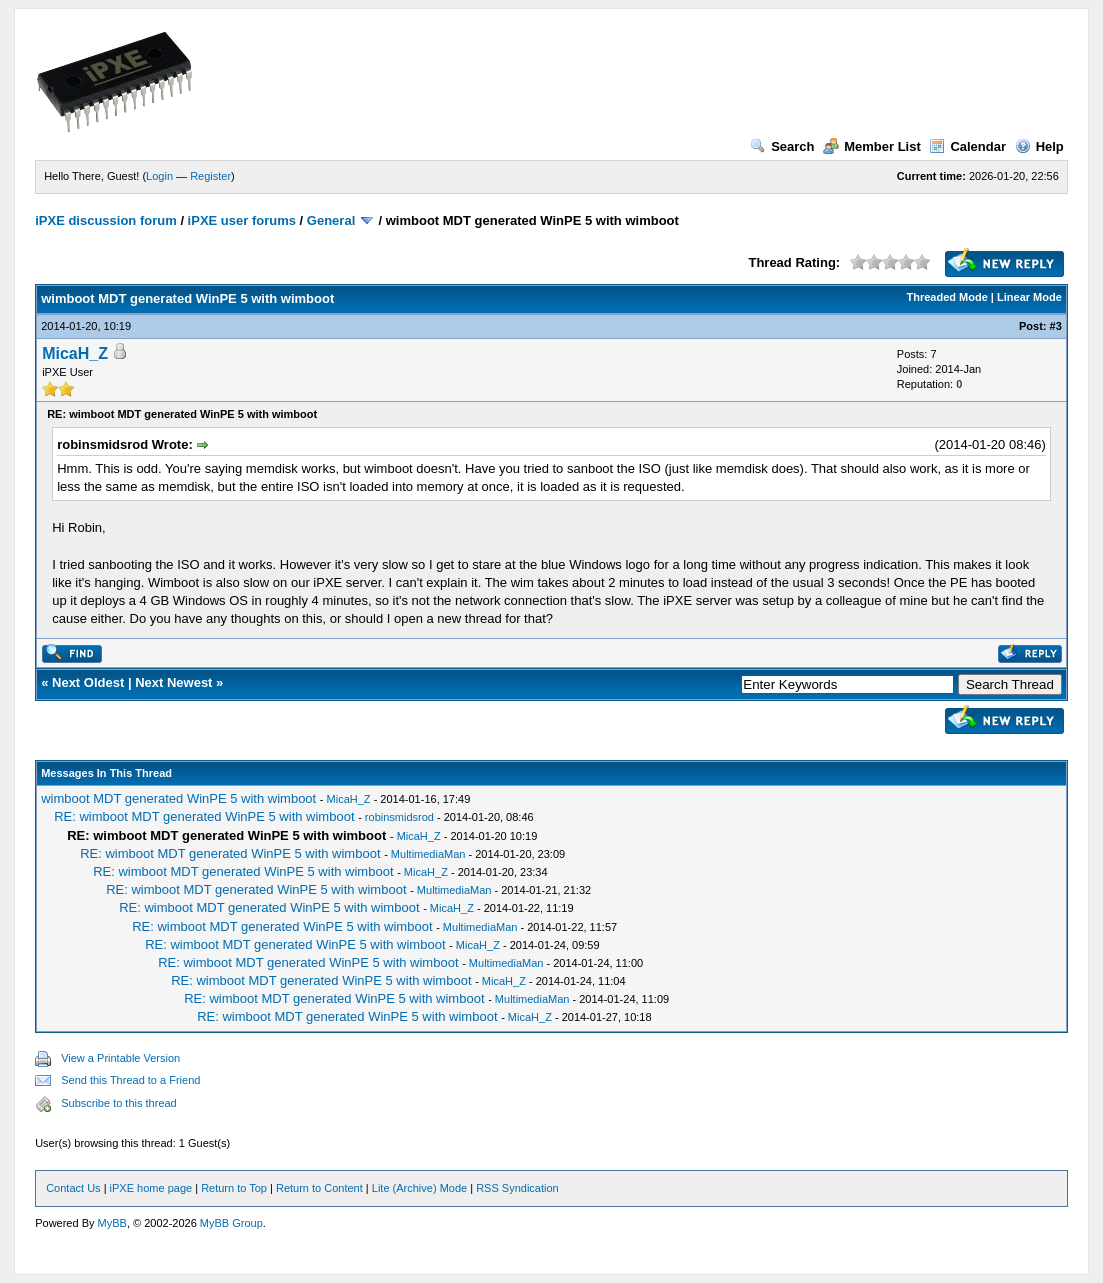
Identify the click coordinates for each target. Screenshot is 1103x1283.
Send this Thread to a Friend (130, 1080)
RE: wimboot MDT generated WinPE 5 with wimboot (204, 816)
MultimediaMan (428, 854)
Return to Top (234, 1188)
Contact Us (73, 1188)
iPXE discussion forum (106, 220)
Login (159, 176)
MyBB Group (231, 1223)
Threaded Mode (947, 297)
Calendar (967, 146)
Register (210, 176)
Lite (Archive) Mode (419, 1188)
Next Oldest (88, 682)
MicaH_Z (75, 353)
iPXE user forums (242, 220)
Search (782, 146)
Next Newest (173, 682)
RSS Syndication (517, 1188)
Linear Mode (1029, 297)
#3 (1056, 326)
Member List (872, 146)
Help (1039, 146)
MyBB (112, 1223)
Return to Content (319, 1188)
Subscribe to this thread (119, 1103)
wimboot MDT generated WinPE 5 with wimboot (178, 798)
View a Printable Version (120, 1058)
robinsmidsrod (399, 817)
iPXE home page (151, 1188)
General (331, 220)
